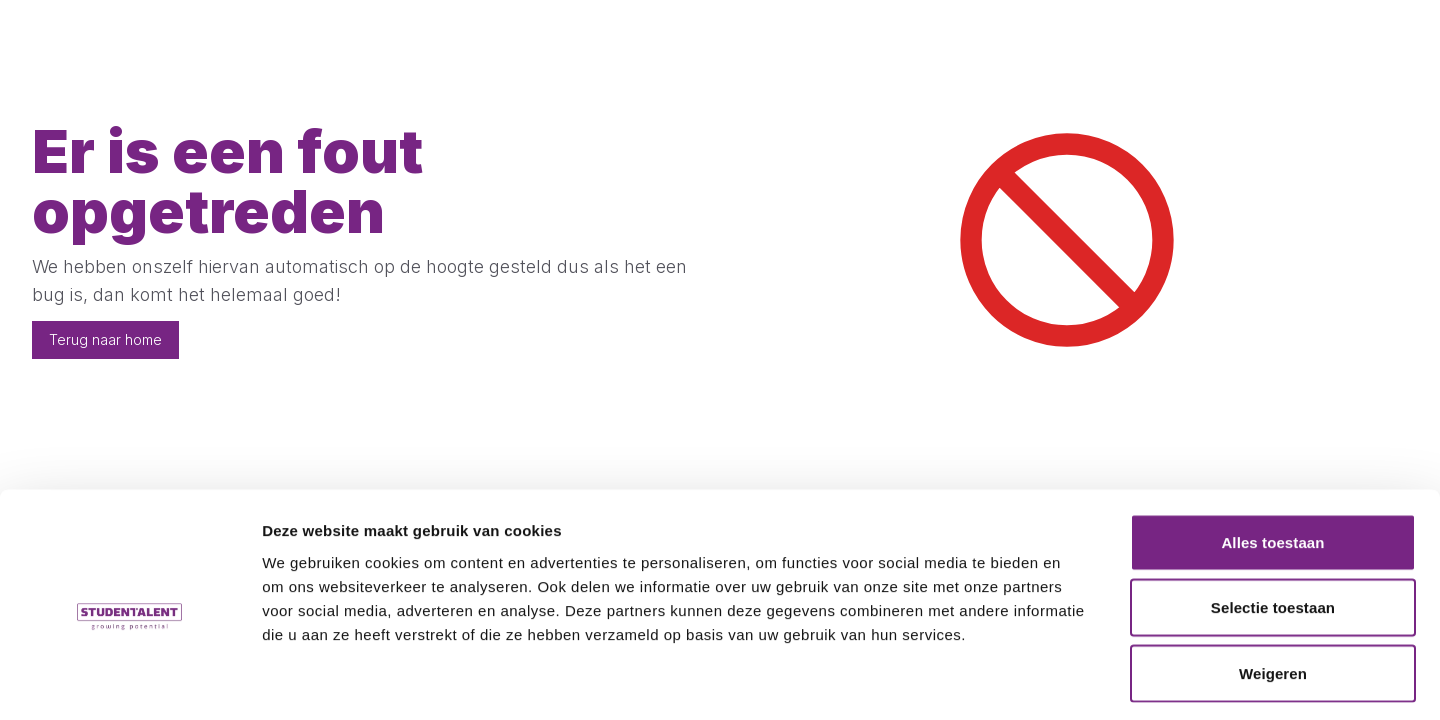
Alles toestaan (1272, 457)
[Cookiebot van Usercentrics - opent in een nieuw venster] (129, 681)
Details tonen (1080, 680)
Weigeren (1273, 588)
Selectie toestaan (1273, 523)
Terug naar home (105, 339)
